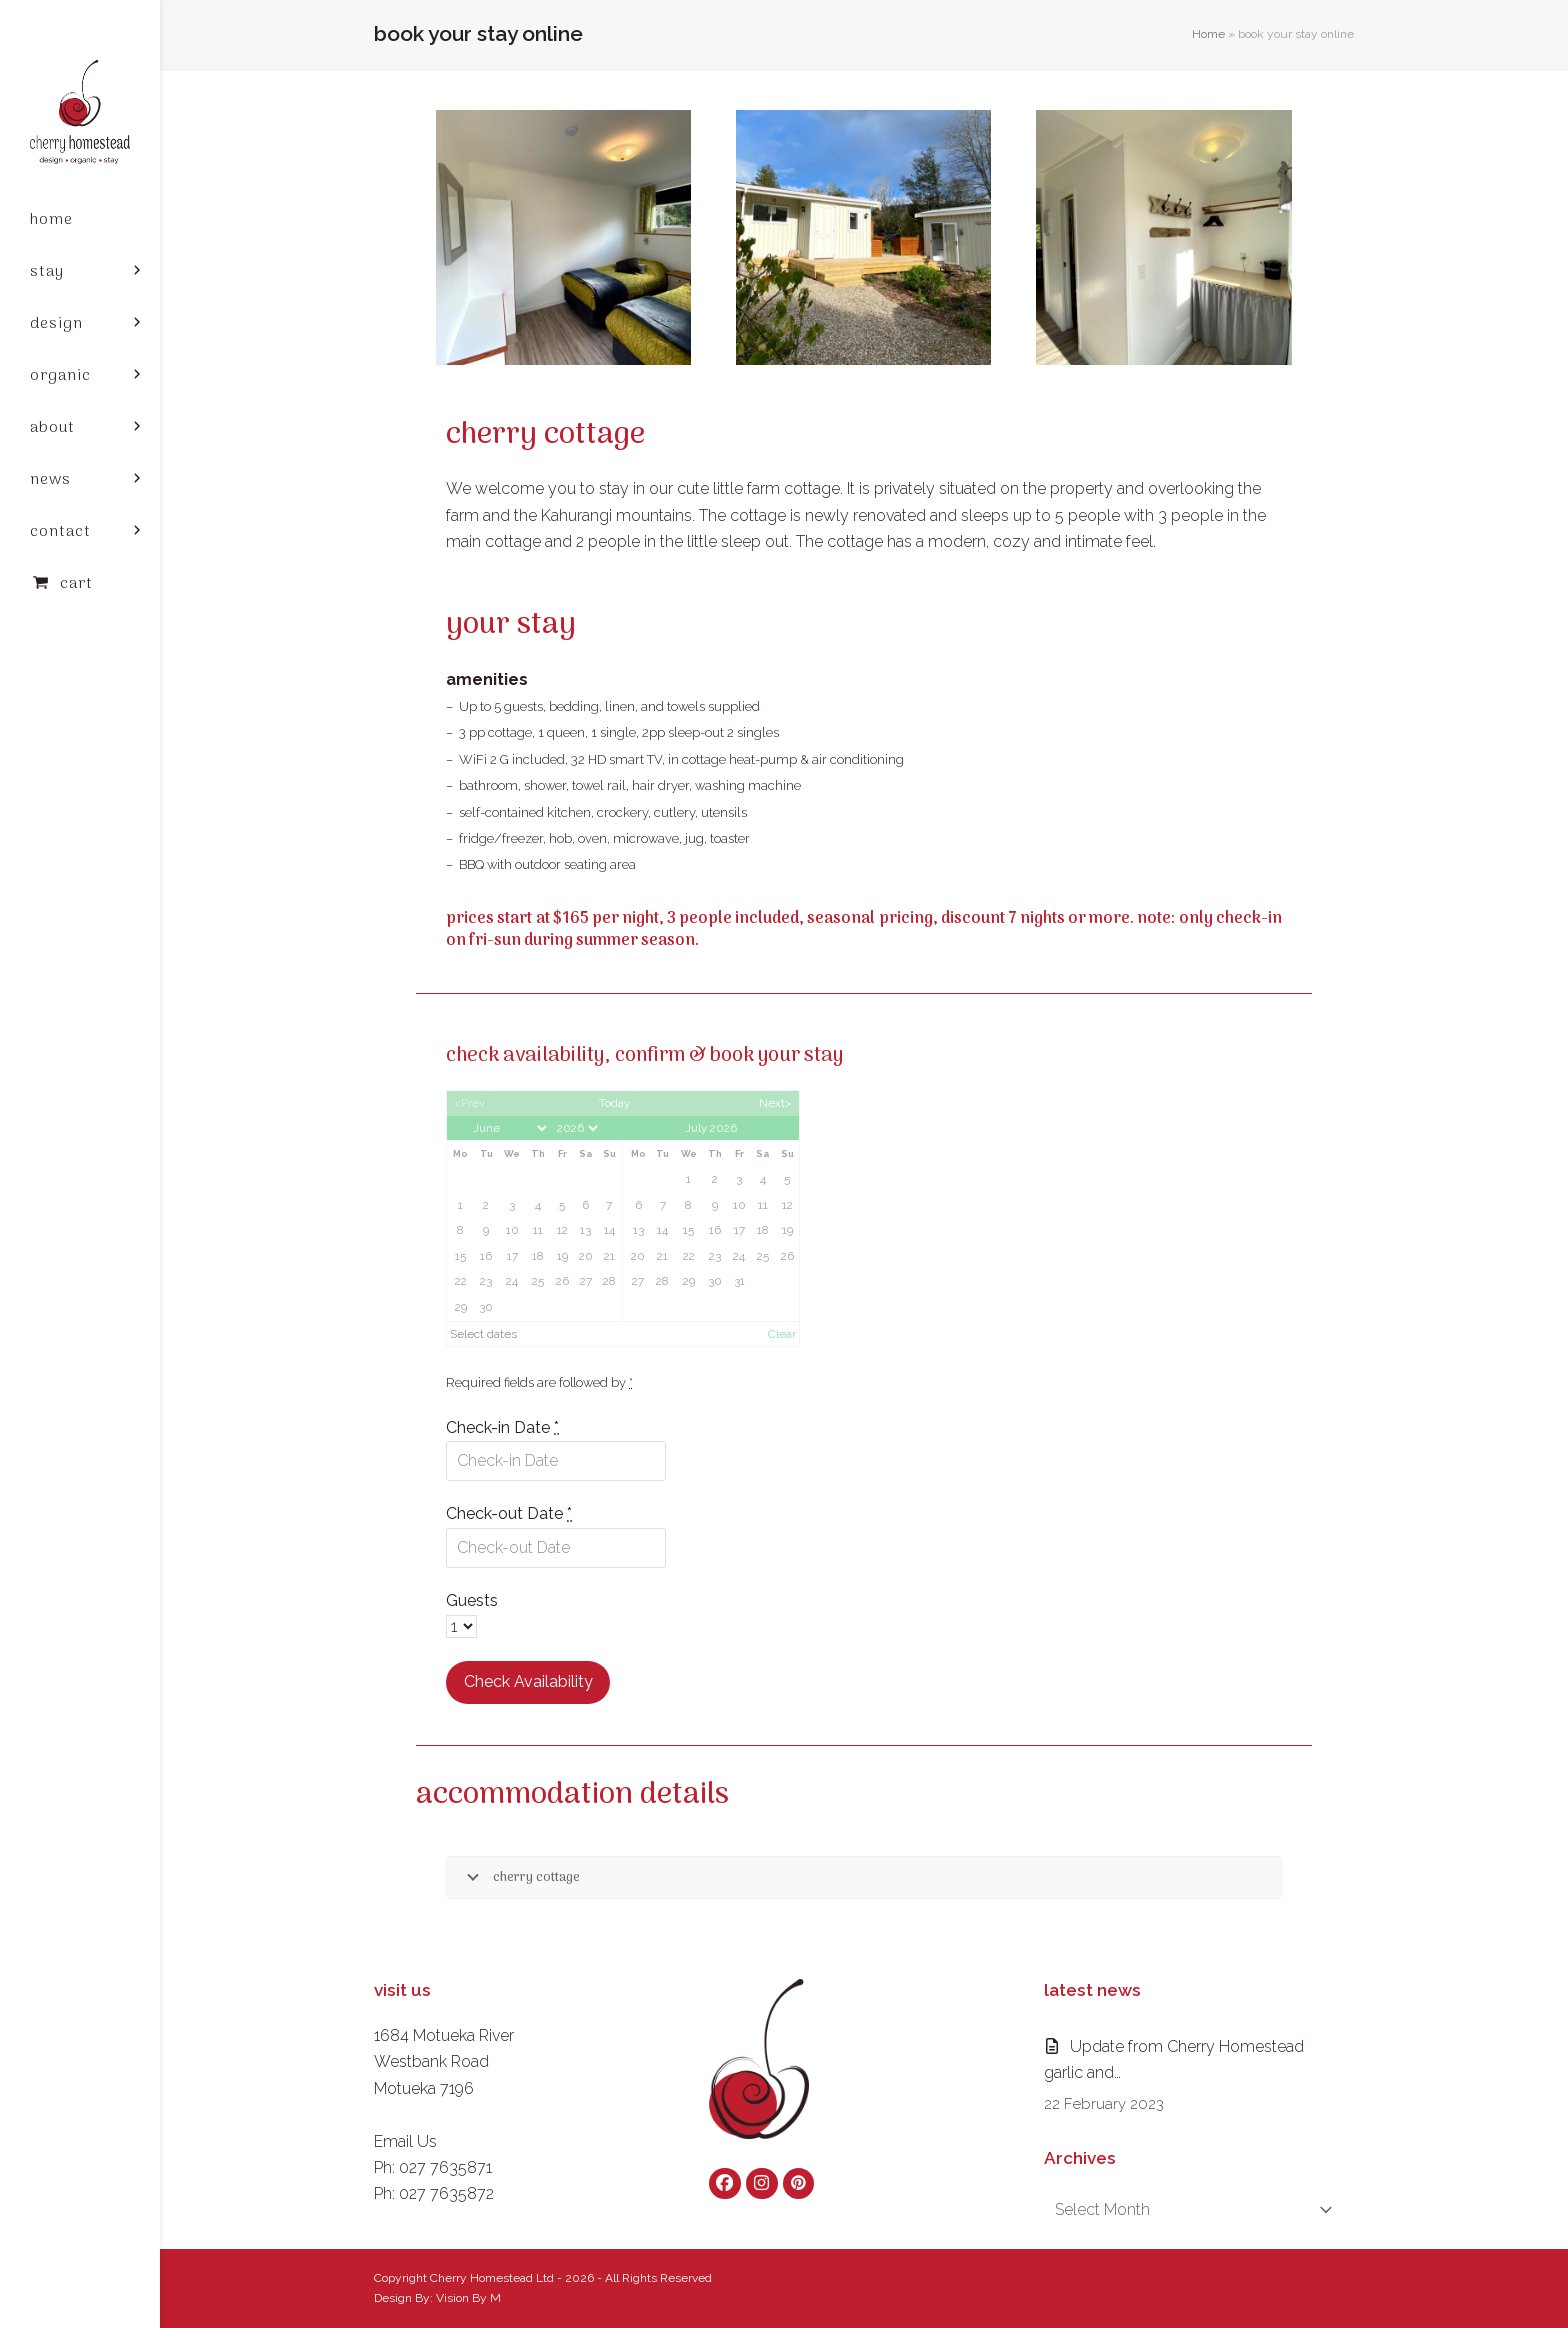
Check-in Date (502, 1427)
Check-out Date (509, 1513)
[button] (80, 584)
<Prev (469, 1103)
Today (614, 1103)
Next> (775, 1103)
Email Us (405, 2141)
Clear (782, 1334)
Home (1208, 34)
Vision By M (468, 2298)
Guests (472, 1600)
